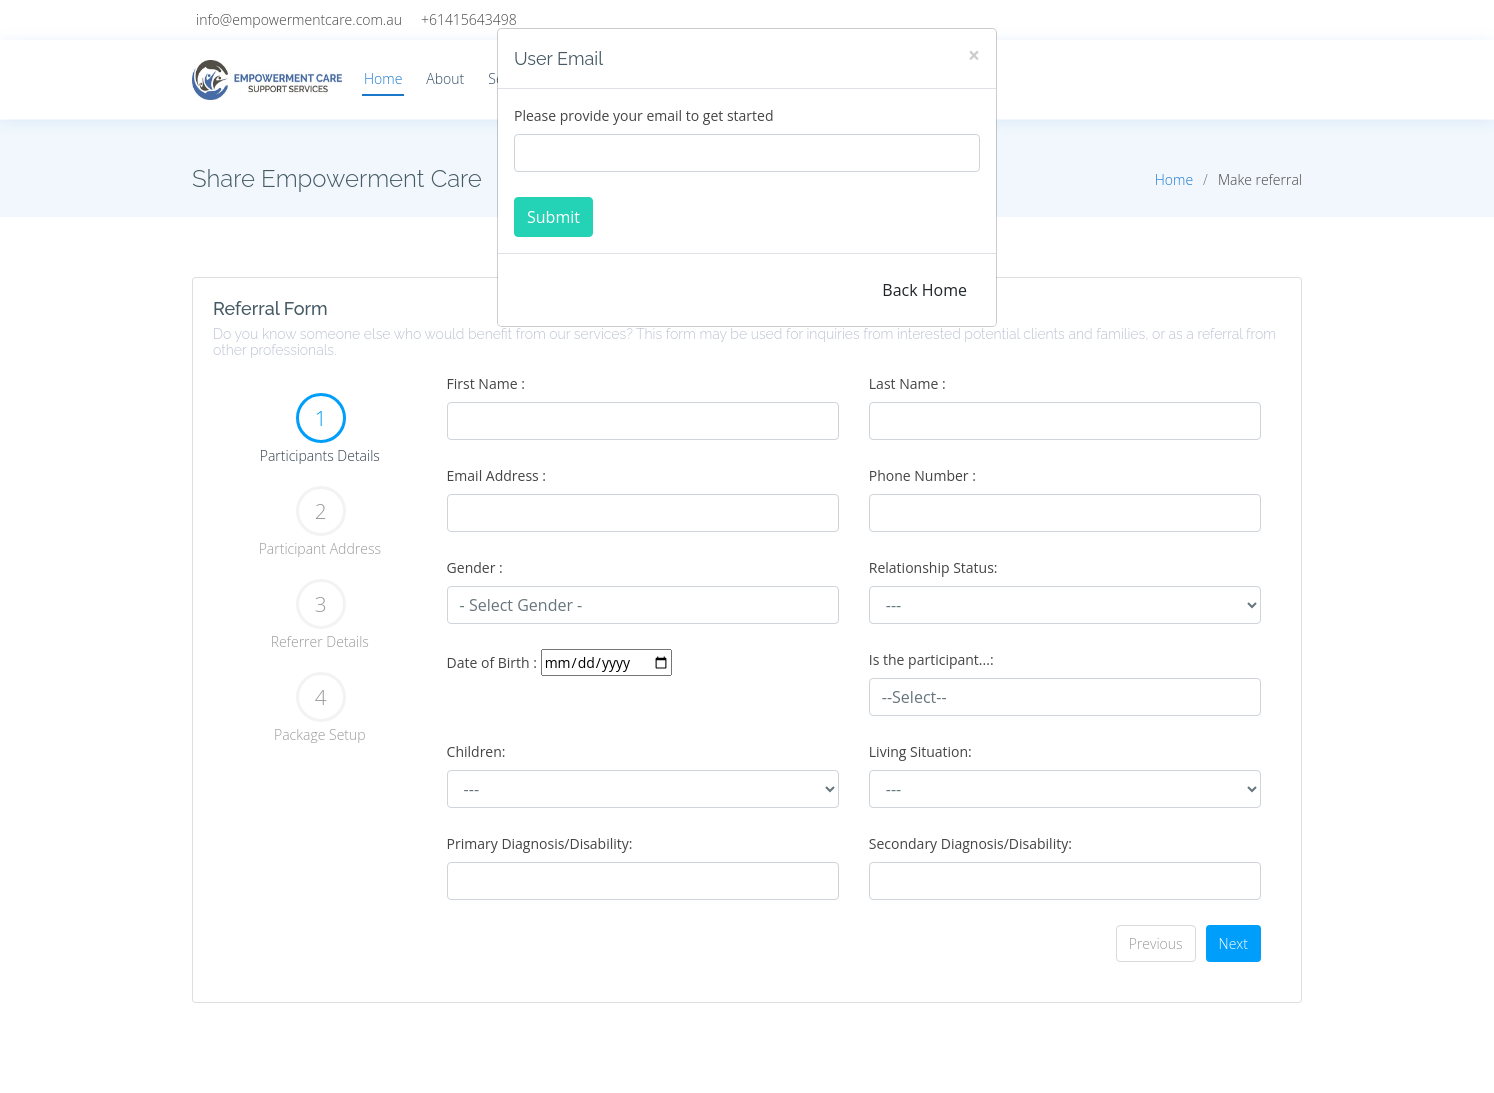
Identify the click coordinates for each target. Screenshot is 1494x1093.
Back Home (924, 290)
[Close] (974, 55)
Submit (553, 217)
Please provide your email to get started (643, 115)
